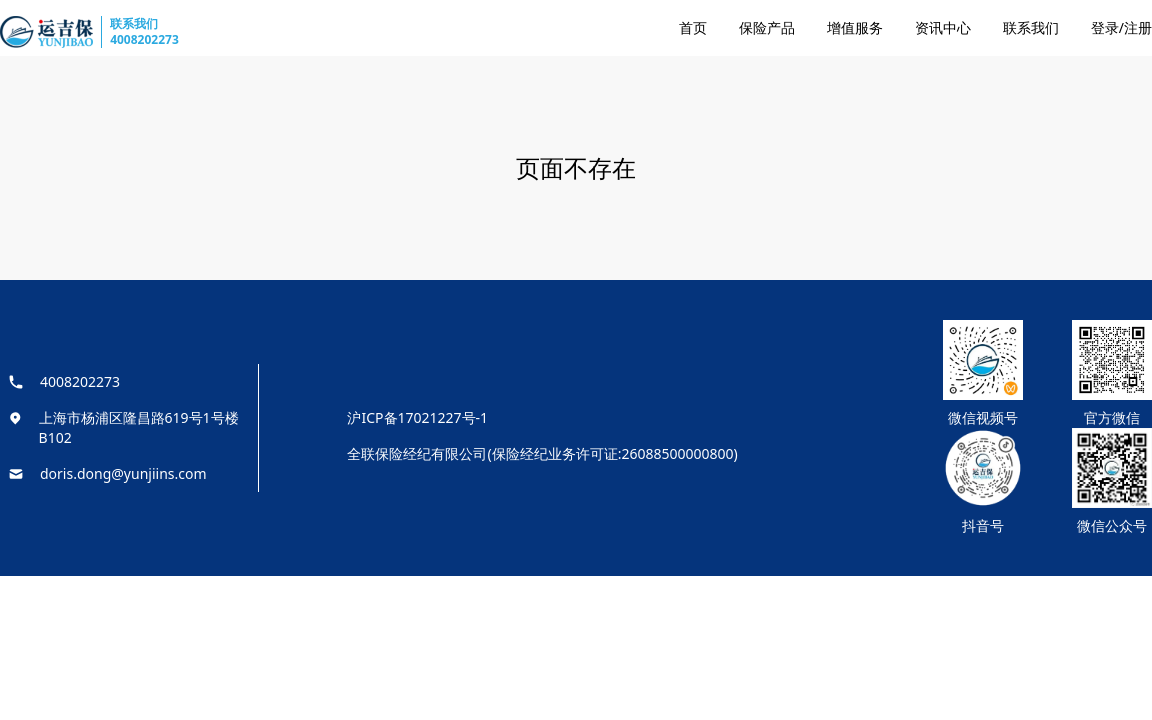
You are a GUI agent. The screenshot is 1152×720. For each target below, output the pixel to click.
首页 (693, 27)
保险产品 (767, 27)
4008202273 (144, 39)
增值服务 (855, 27)
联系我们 (1031, 27)
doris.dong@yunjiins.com (123, 473)
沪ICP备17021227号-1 (417, 417)
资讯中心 (943, 27)
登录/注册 (1121, 27)
